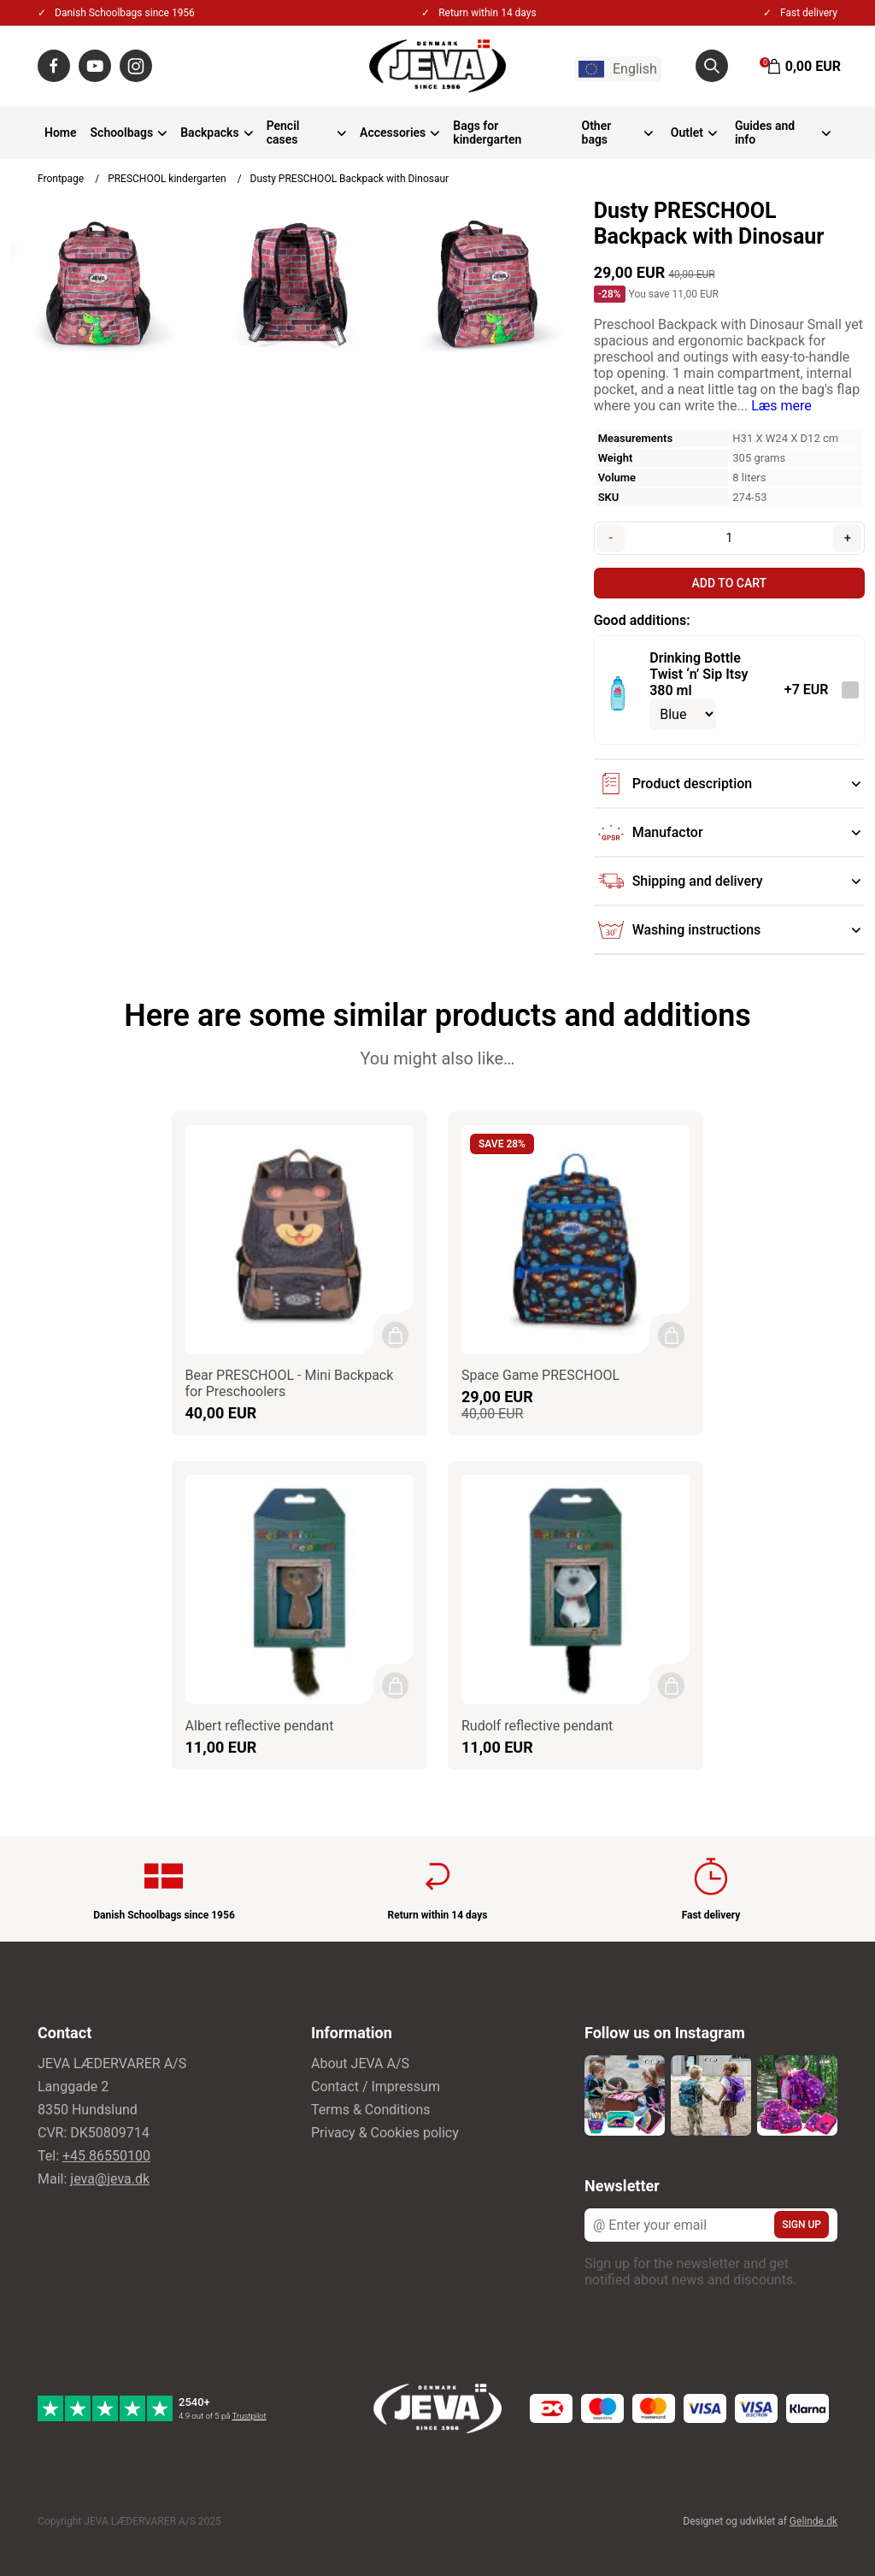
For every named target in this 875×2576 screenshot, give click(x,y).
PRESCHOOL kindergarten (167, 179)
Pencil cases (283, 132)
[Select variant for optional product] (682, 714)
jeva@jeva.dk (110, 2173)
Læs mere (781, 406)
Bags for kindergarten (487, 132)
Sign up (801, 2219)
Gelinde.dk (813, 2515)
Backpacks (209, 132)
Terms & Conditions (371, 2104)
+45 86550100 (106, 2150)
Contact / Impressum (375, 2080)
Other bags (597, 132)
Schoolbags (122, 132)
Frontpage (61, 179)
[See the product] (617, 689)
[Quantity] (729, 537)
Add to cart (729, 583)
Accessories (393, 132)
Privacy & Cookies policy (385, 2127)
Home (60, 132)
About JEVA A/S (360, 2057)
